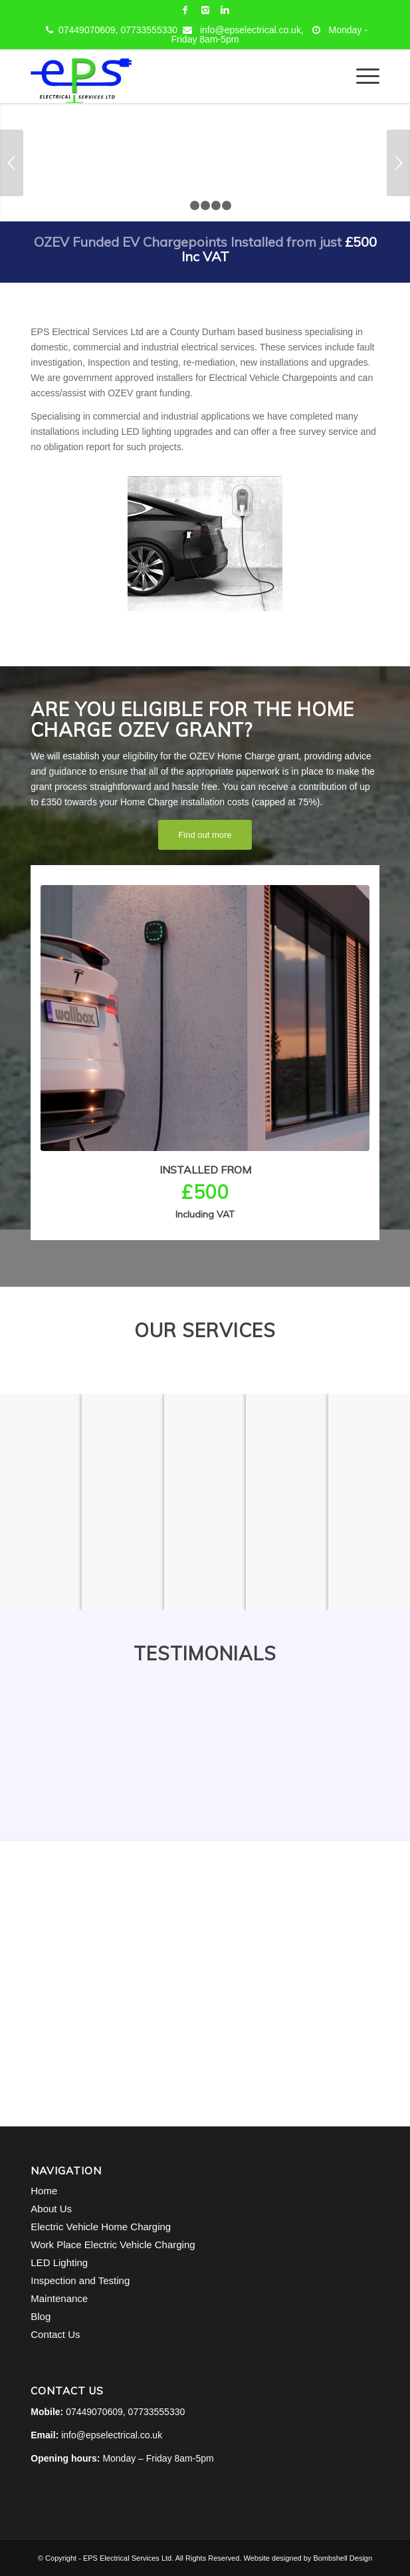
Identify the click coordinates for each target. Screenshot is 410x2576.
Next (398, 163)
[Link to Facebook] (185, 10)
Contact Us (55, 2334)
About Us (51, 2208)
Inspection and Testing (80, 2280)
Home (44, 2190)
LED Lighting (59, 2262)
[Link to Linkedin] (225, 10)
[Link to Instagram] (205, 10)
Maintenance (59, 2298)
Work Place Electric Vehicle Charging (113, 2244)
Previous (11, 163)
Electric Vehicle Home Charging (101, 2226)
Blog (41, 2316)
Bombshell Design (342, 2558)
